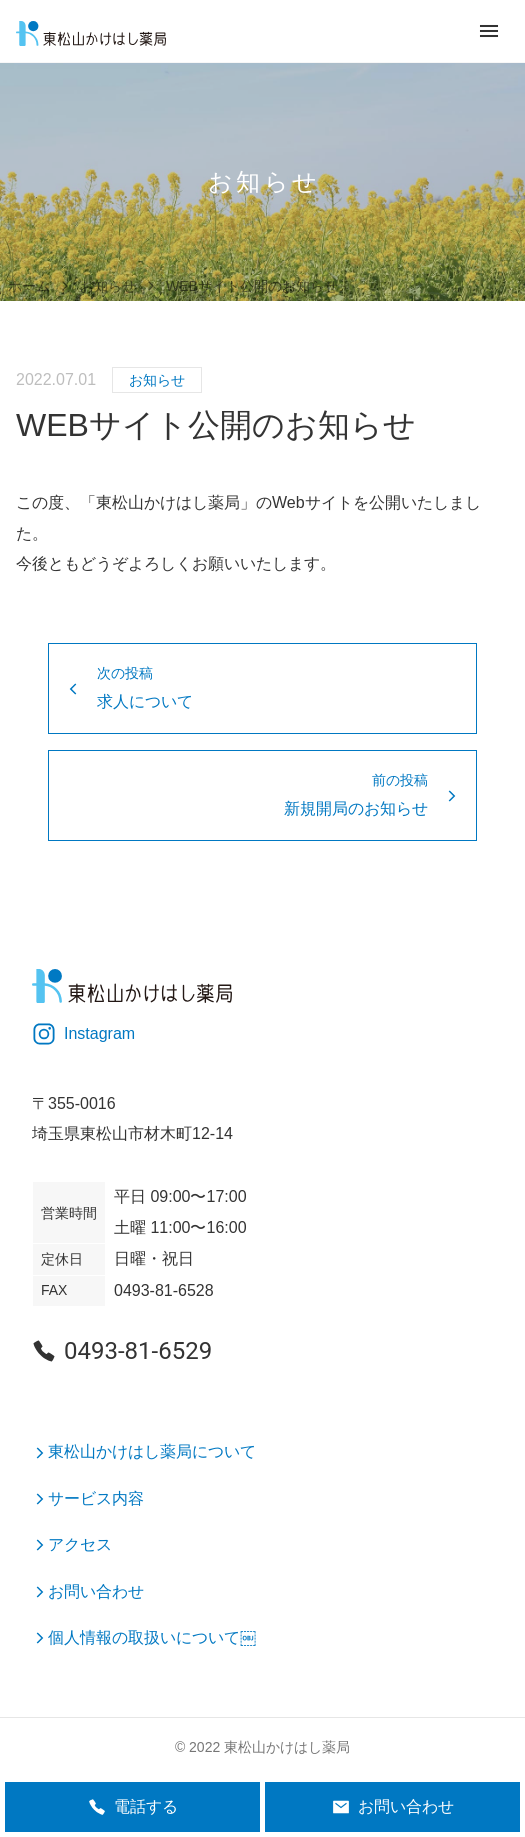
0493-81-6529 (122, 1351)
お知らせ (157, 380)
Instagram (83, 1034)
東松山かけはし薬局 (287, 1747)
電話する (133, 1807)
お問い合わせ (393, 1807)
